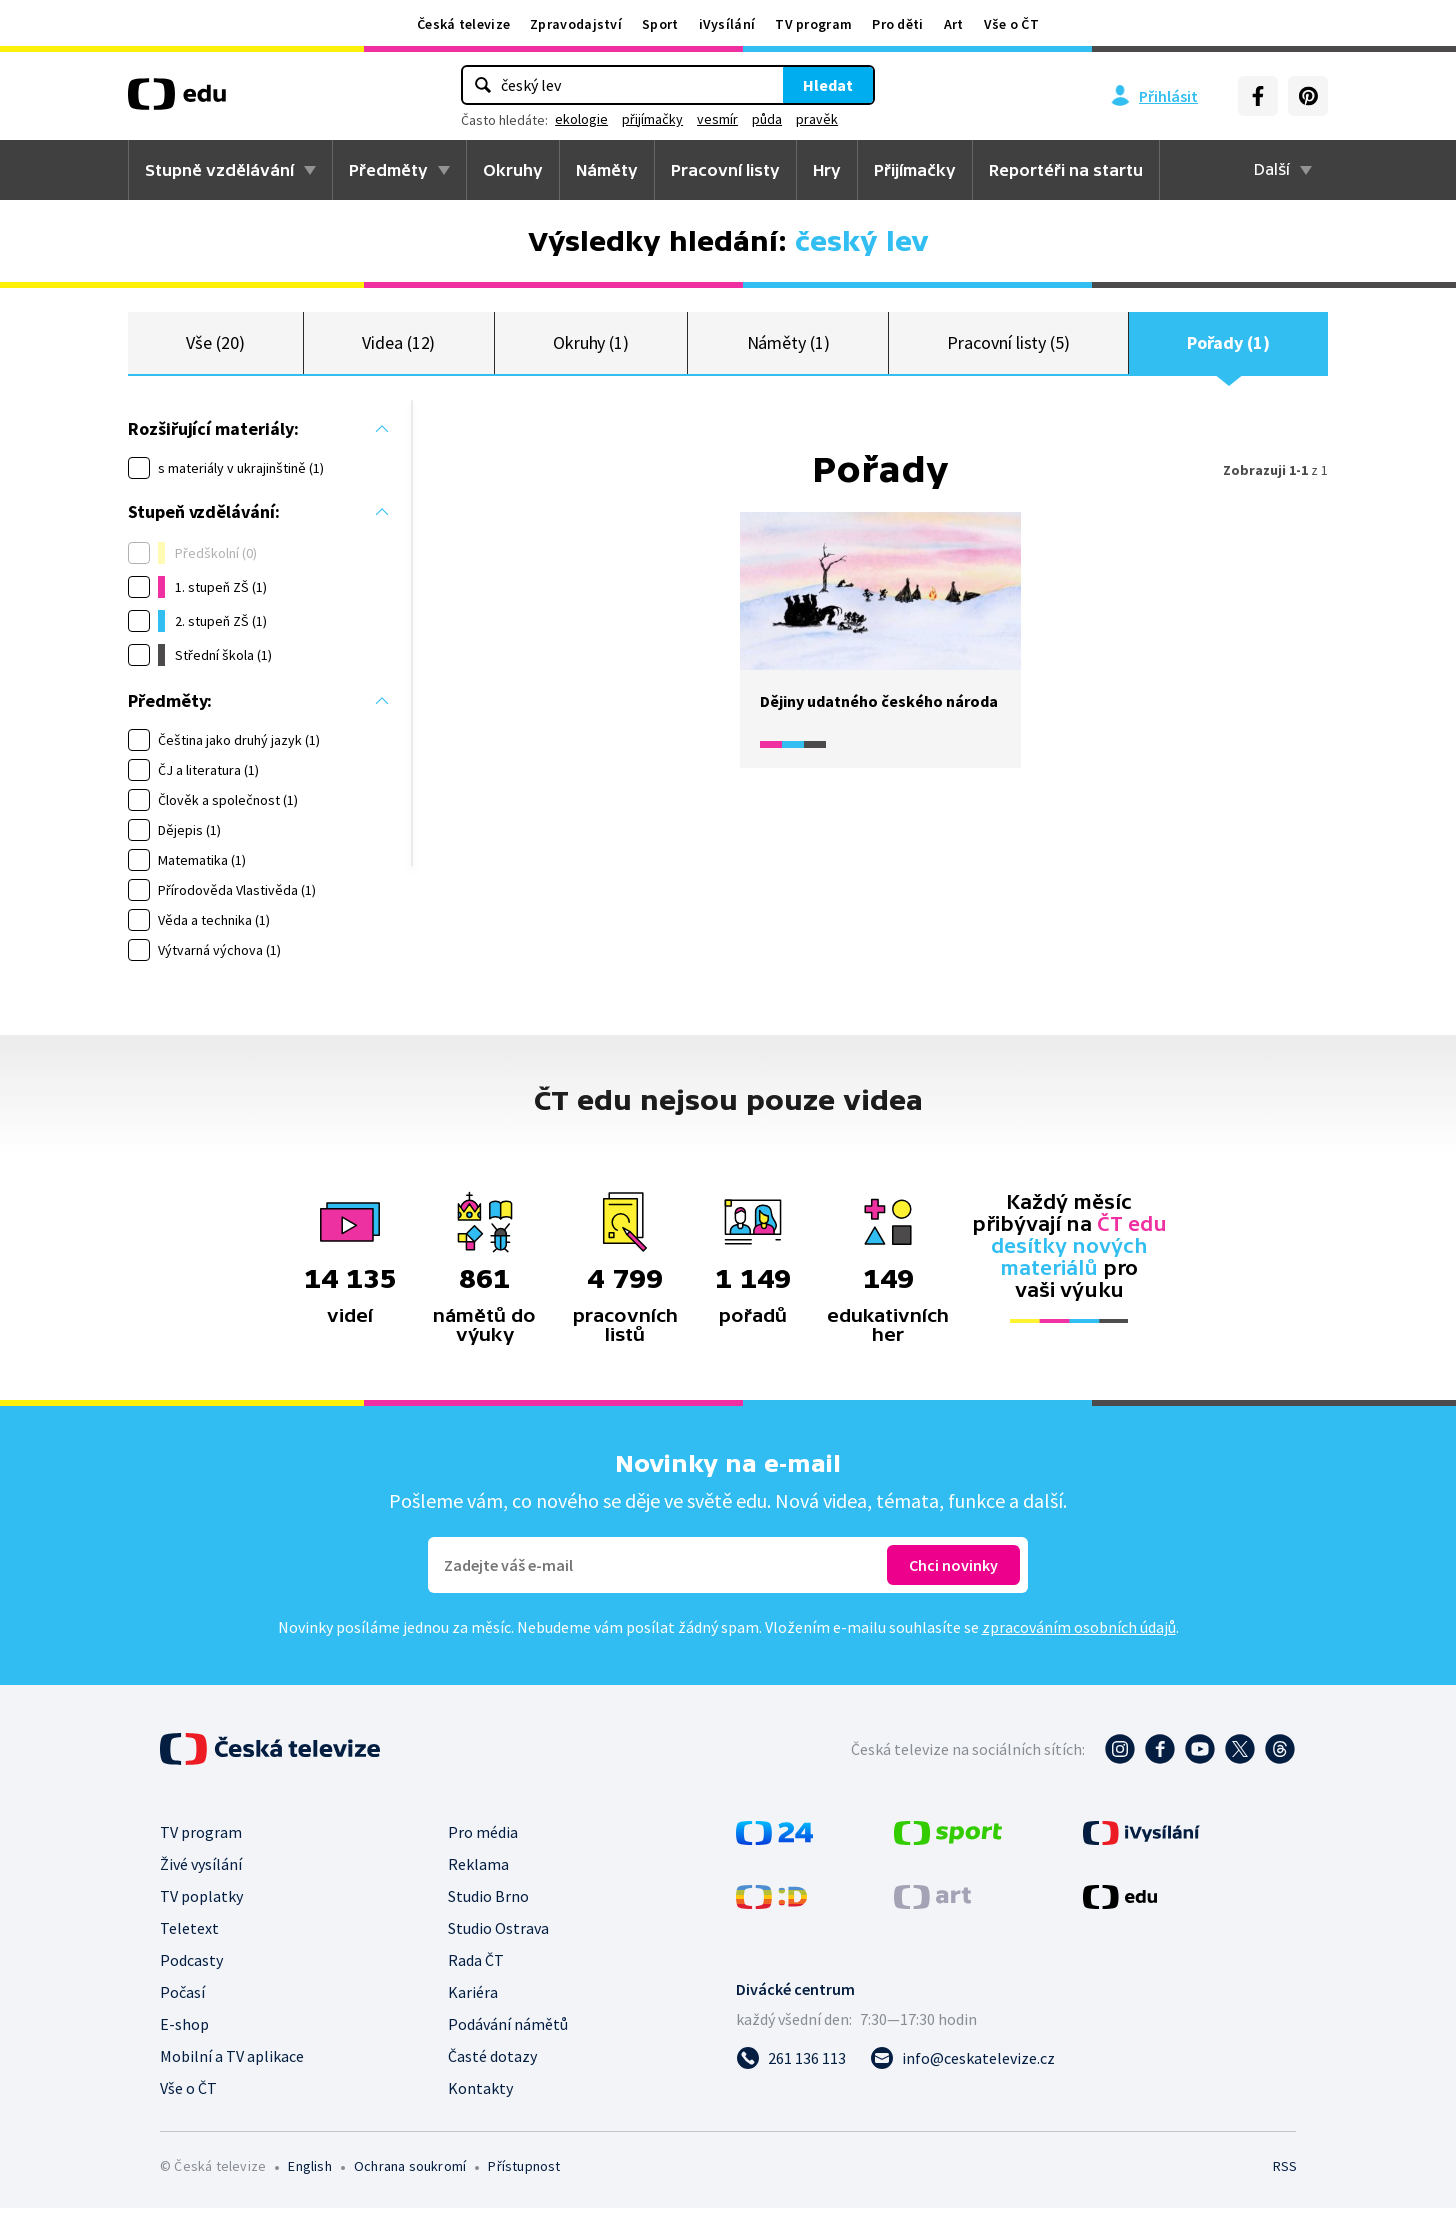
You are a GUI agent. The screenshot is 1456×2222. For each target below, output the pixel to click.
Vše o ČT (1011, 24)
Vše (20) (215, 349)
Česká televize (463, 24)
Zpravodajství (576, 24)
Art (954, 24)
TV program (813, 24)
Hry (827, 170)
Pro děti (897, 24)
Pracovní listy (725, 170)
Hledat (828, 85)
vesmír (717, 119)
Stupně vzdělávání (219, 170)
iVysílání (727, 24)
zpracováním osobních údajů (1079, 1641)
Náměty (607, 170)
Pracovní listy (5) (1008, 349)
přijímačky (652, 119)
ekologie (581, 119)
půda (767, 119)
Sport (660, 24)
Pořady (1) (1228, 349)
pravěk (817, 119)
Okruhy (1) (591, 349)
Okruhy (513, 170)
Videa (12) (398, 349)
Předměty (388, 170)
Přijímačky (915, 170)
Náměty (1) (788, 349)
